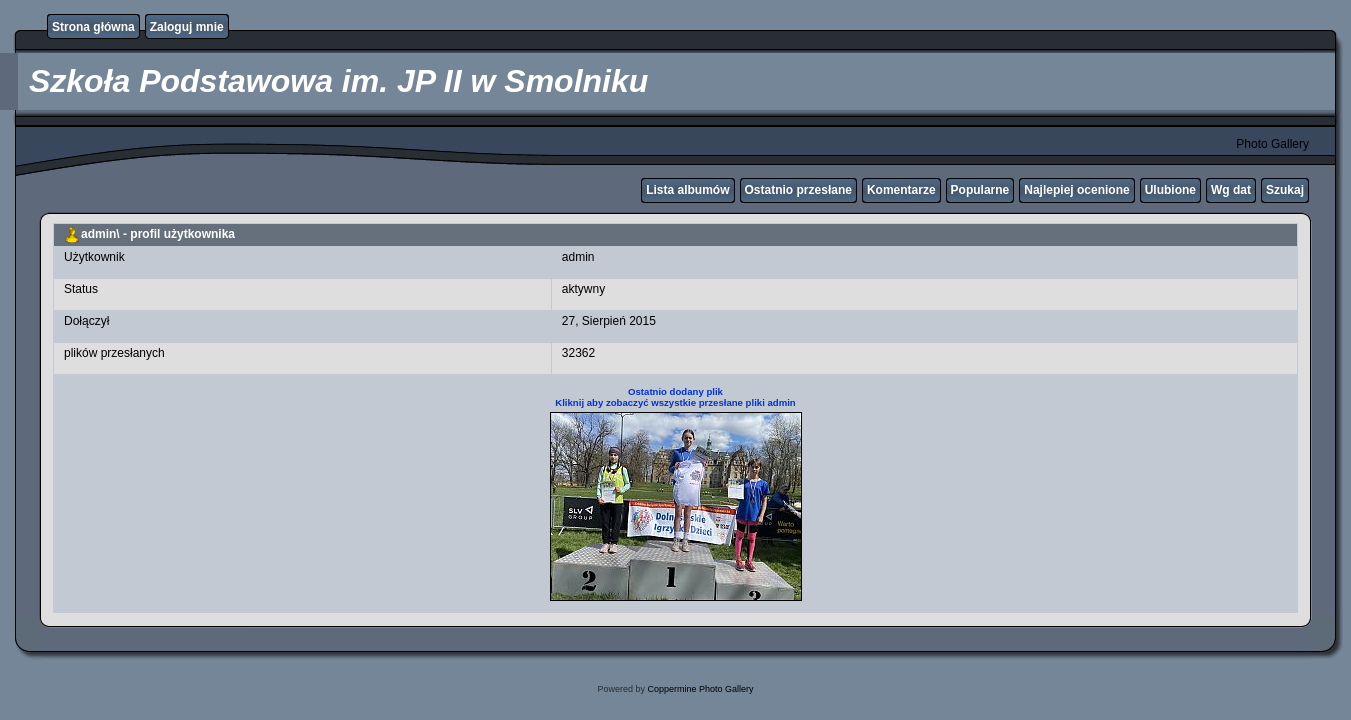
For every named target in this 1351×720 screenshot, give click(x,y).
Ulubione (1170, 190)
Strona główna (93, 27)
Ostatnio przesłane (798, 190)
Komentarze (901, 190)
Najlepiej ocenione (1076, 190)
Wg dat (1231, 190)
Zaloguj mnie (187, 27)
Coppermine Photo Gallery (700, 689)
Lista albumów (687, 190)
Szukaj (1285, 190)
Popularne (980, 190)
